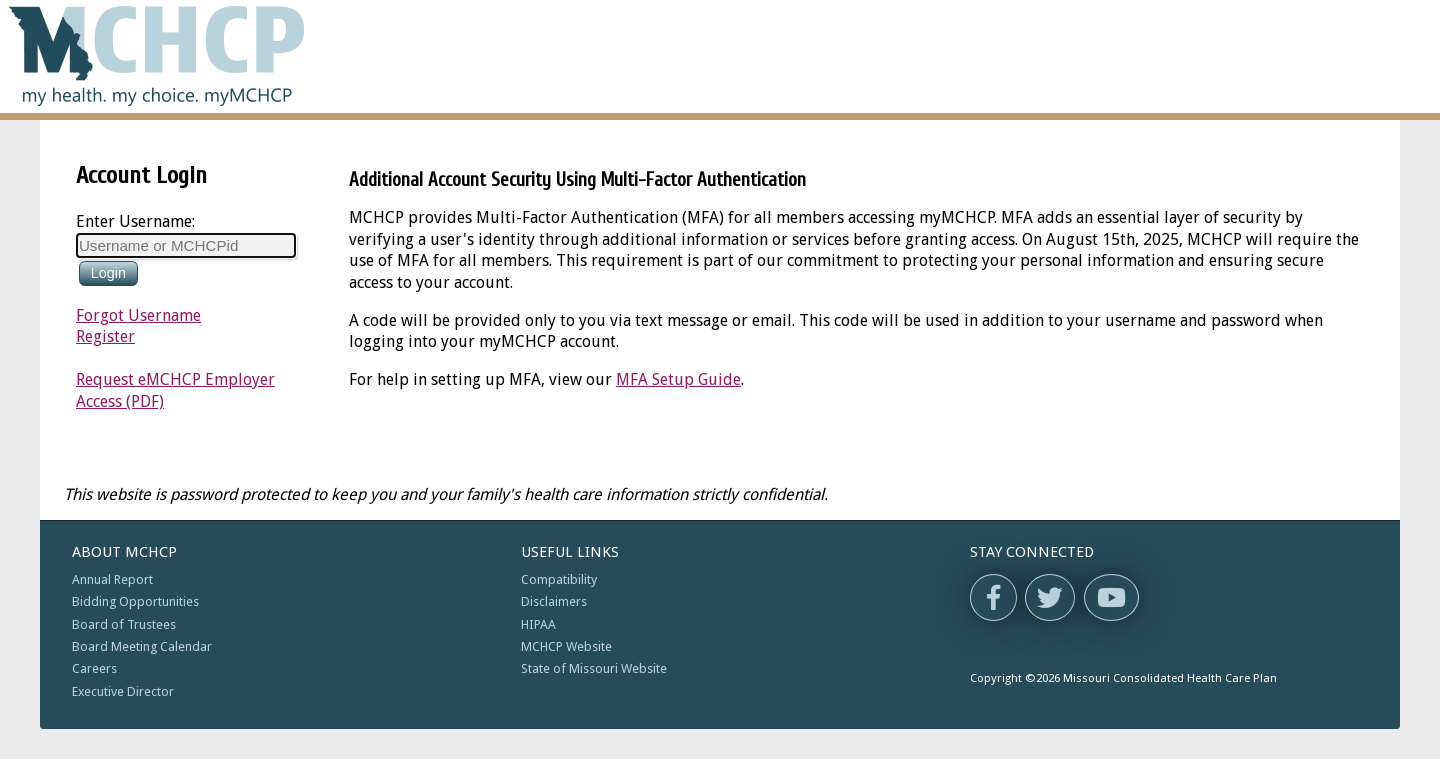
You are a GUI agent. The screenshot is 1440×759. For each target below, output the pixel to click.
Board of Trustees (124, 624)
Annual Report (112, 579)
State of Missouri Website (594, 668)
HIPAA (538, 624)
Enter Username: (135, 221)
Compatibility (559, 579)
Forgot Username (138, 315)
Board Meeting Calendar (142, 646)
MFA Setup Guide (678, 379)
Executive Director (123, 691)
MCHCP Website (566, 646)
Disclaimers (554, 601)
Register (105, 336)
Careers (94, 668)
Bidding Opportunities (135, 601)
